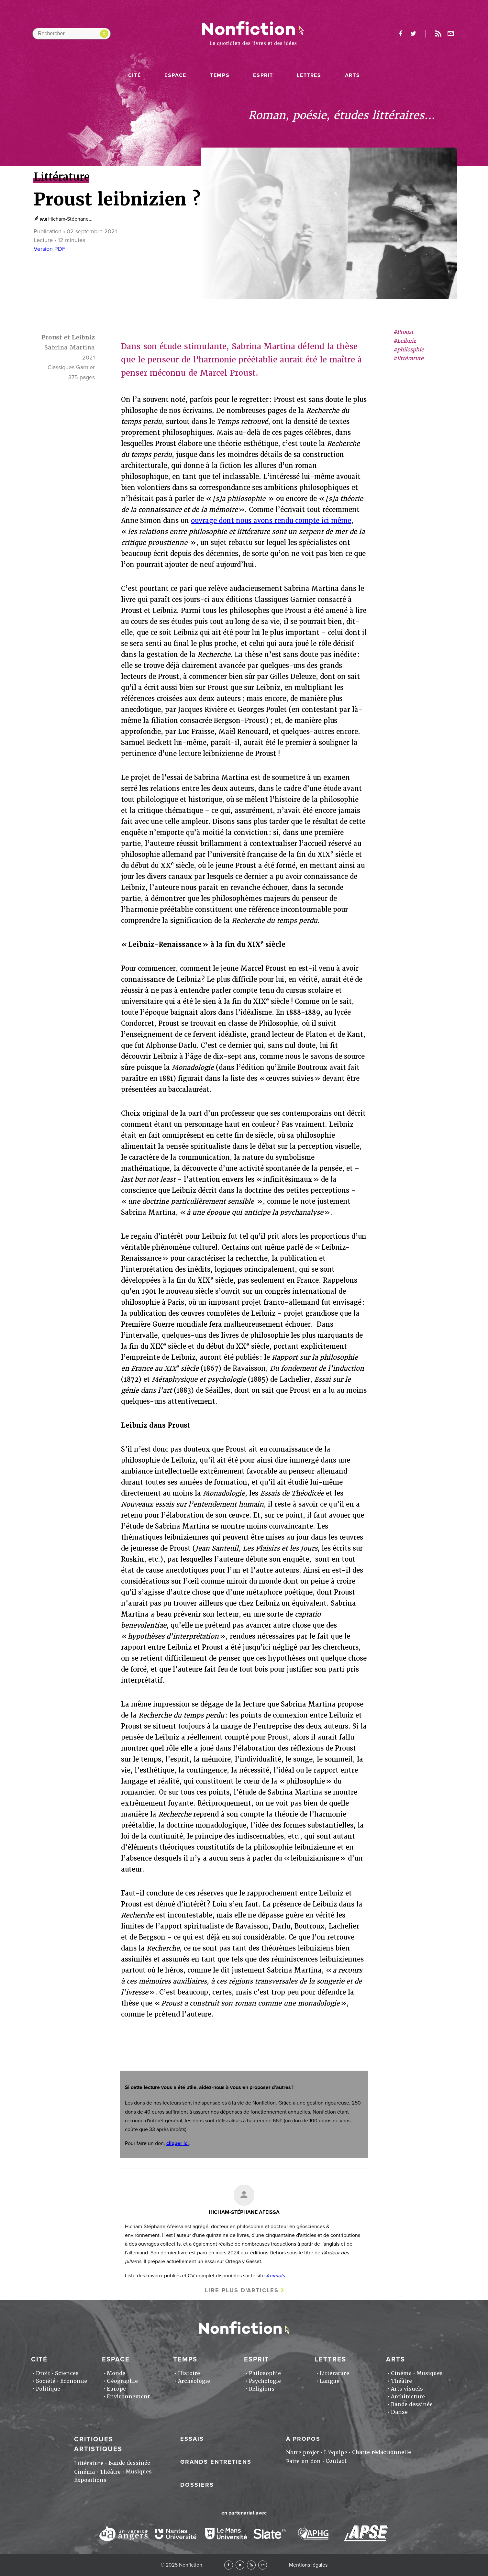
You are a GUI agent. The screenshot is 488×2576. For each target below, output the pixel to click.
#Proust (403, 331)
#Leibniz (404, 340)
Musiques (429, 2373)
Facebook (228, 2564)
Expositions (90, 2480)
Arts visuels (407, 2388)
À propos (303, 2438)
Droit (43, 2373)
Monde (116, 2373)
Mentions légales (308, 2565)
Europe (116, 2388)
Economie (73, 2381)
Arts (352, 75)
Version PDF (49, 248)
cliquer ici (177, 2143)
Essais (192, 2438)
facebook (400, 34)
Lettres (309, 75)
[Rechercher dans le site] (71, 33)
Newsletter (451, 34)
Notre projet (302, 2452)
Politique (48, 2388)
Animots (275, 2275)
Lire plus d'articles (242, 2290)
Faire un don (303, 2461)
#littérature (408, 358)
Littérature (334, 2373)
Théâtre (401, 2381)
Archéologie (194, 2381)
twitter (413, 34)
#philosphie (408, 349)
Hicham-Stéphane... (70, 219)
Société (45, 2381)
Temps (219, 75)
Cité (134, 75)
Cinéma (401, 2373)
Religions (261, 2388)
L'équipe (335, 2452)
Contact (336, 2461)
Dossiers (197, 2484)
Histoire (189, 2373)
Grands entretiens (215, 2461)
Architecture (408, 2396)
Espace (175, 75)
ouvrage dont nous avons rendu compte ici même (271, 520)
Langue (329, 2381)
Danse (399, 2412)
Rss (438, 34)
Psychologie (265, 2381)
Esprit (263, 75)
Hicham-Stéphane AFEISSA (244, 2212)
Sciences (67, 2373)
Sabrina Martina (69, 347)
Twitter (240, 2564)
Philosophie (265, 2373)
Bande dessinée (412, 2404)
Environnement (128, 2396)
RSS (251, 2564)
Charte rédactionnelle (381, 2452)
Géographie (122, 2381)
